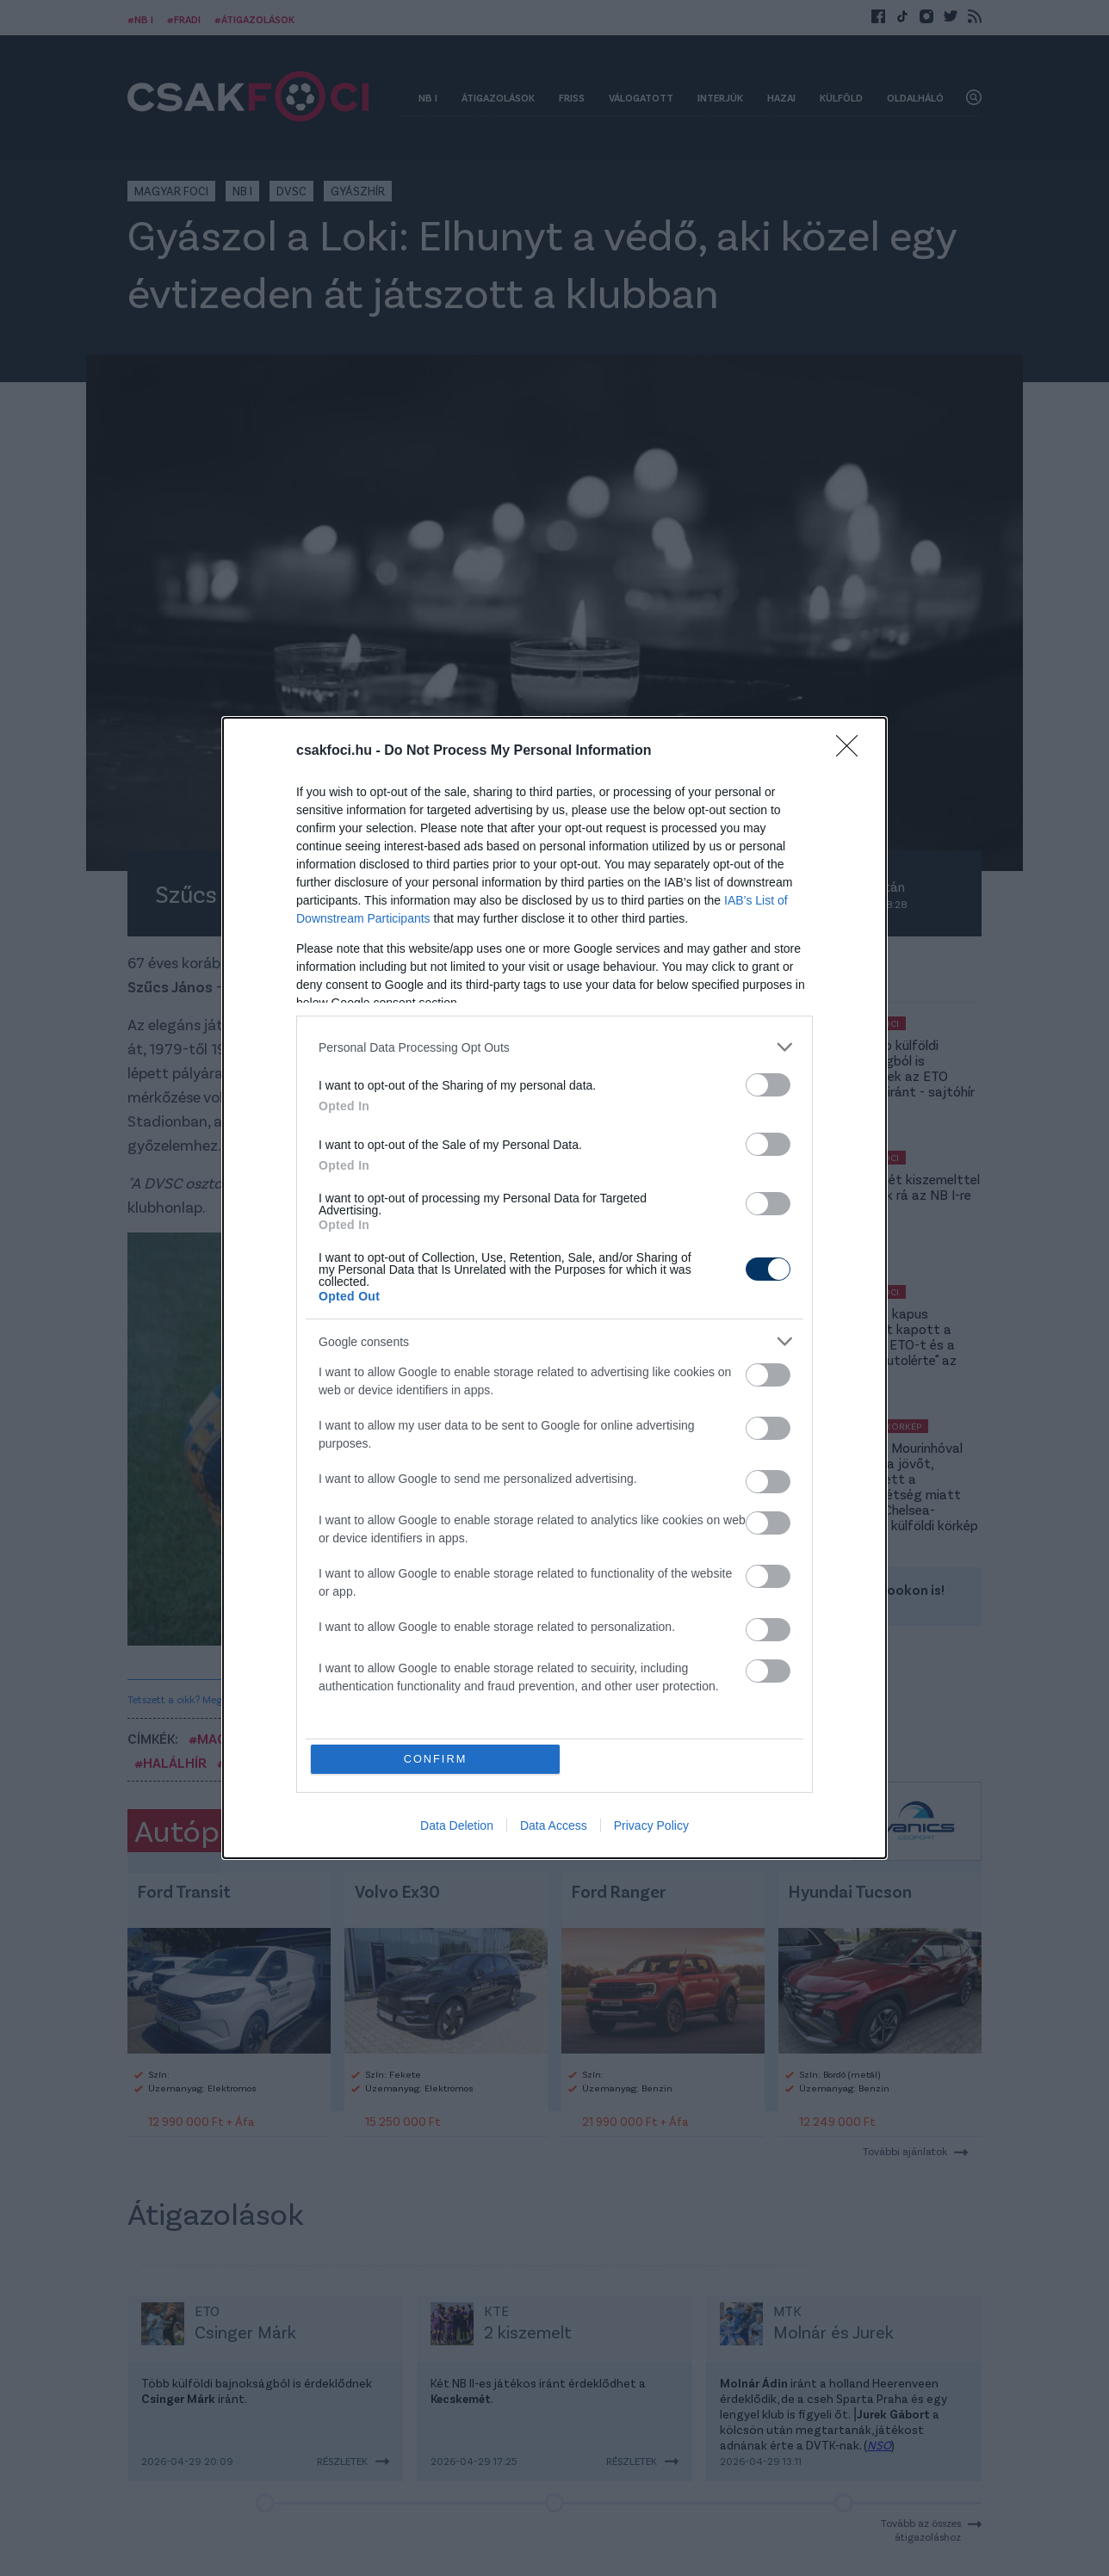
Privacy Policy (651, 1826)
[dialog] (554, 1288)
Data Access (553, 1826)
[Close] (852, 751)
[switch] (768, 1084)
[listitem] (554, 1047)
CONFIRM (436, 1758)
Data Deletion (456, 1826)
